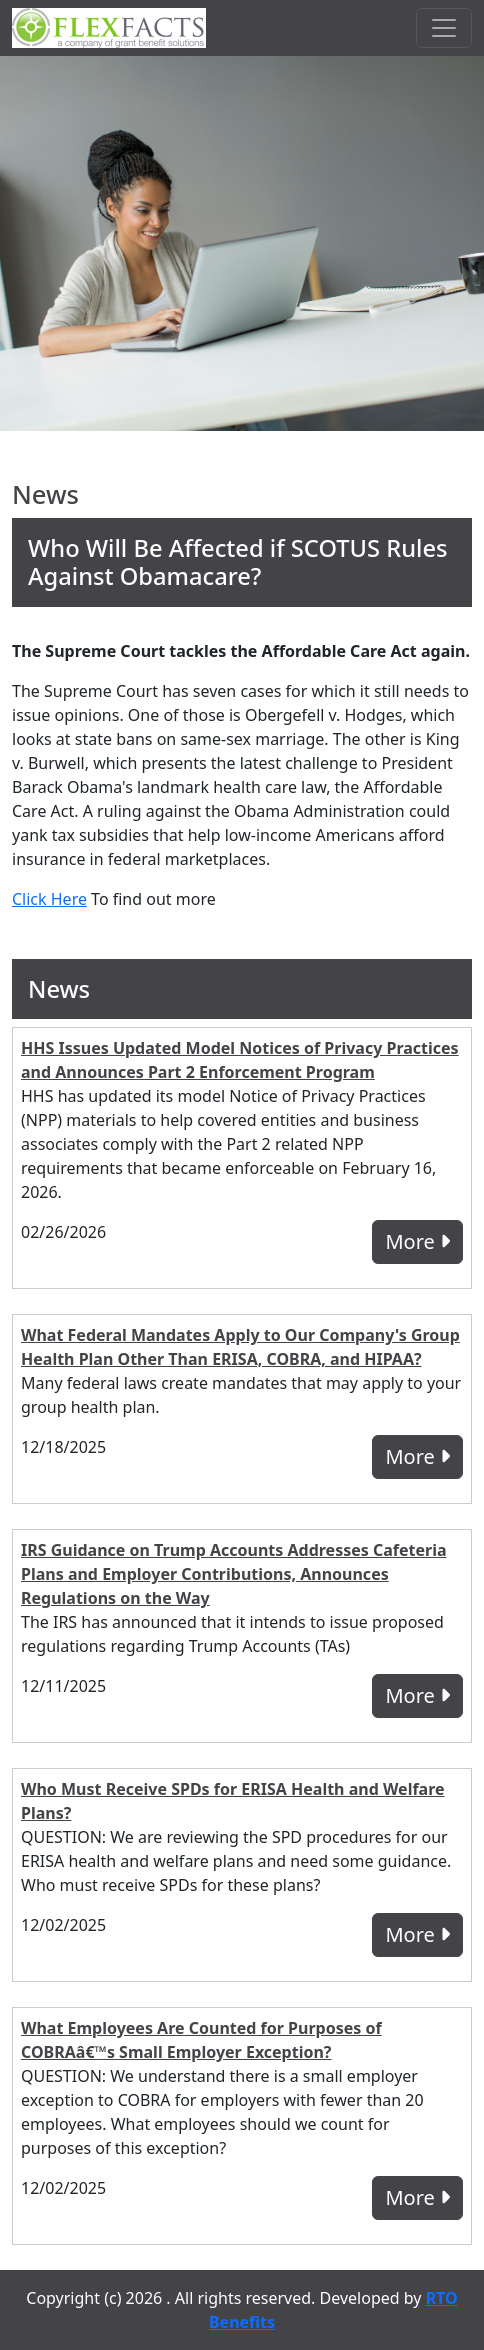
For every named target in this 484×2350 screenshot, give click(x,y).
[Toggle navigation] (444, 28)
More (417, 1241)
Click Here (49, 899)
